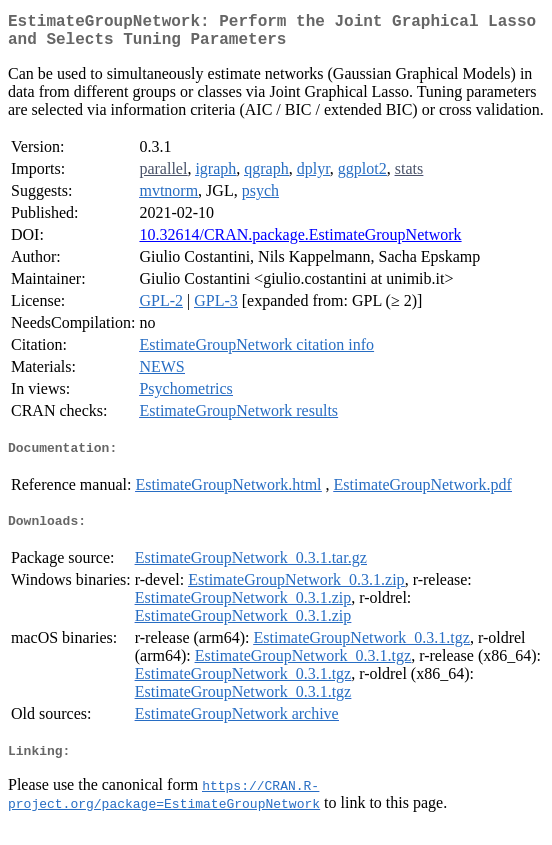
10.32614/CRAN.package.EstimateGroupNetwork (300, 242)
